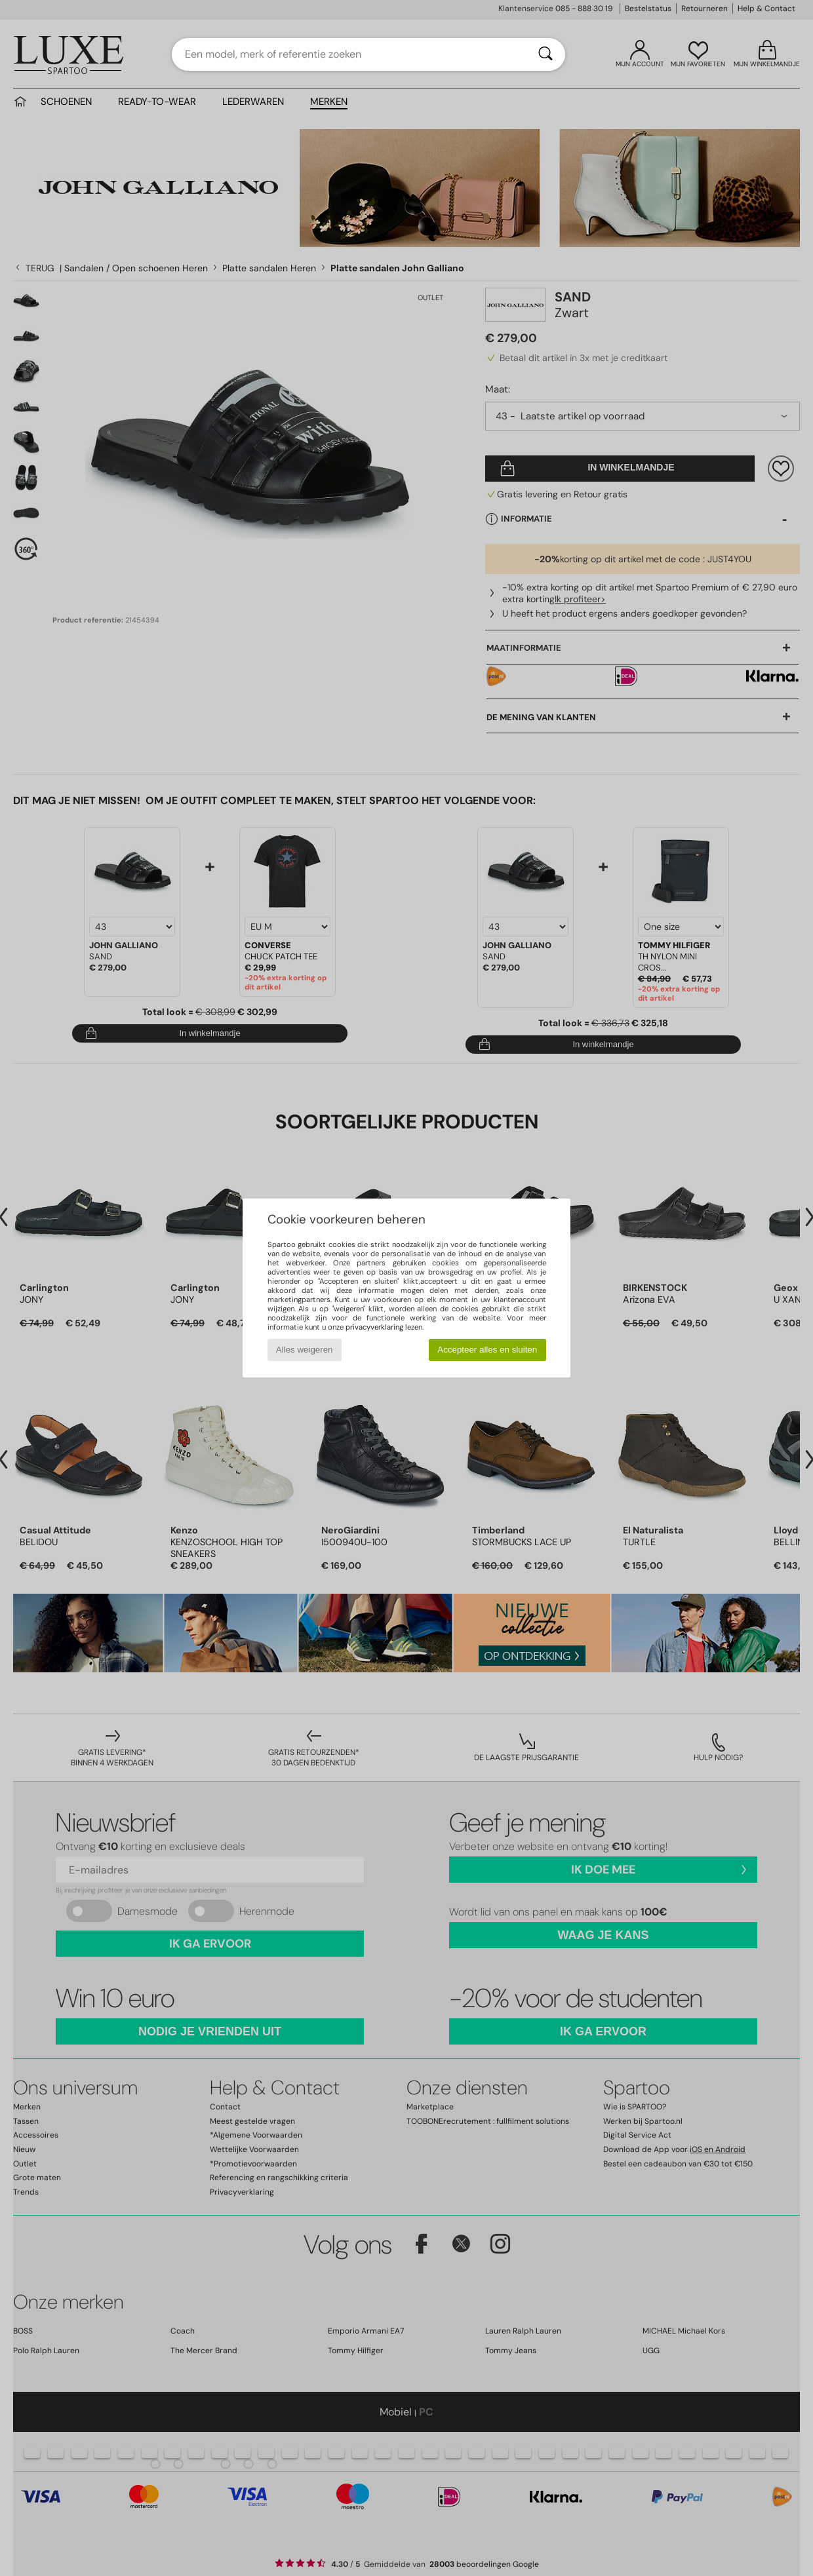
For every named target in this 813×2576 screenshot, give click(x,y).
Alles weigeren (304, 1350)
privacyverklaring (374, 1327)
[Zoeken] (545, 54)
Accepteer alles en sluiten (487, 1350)
